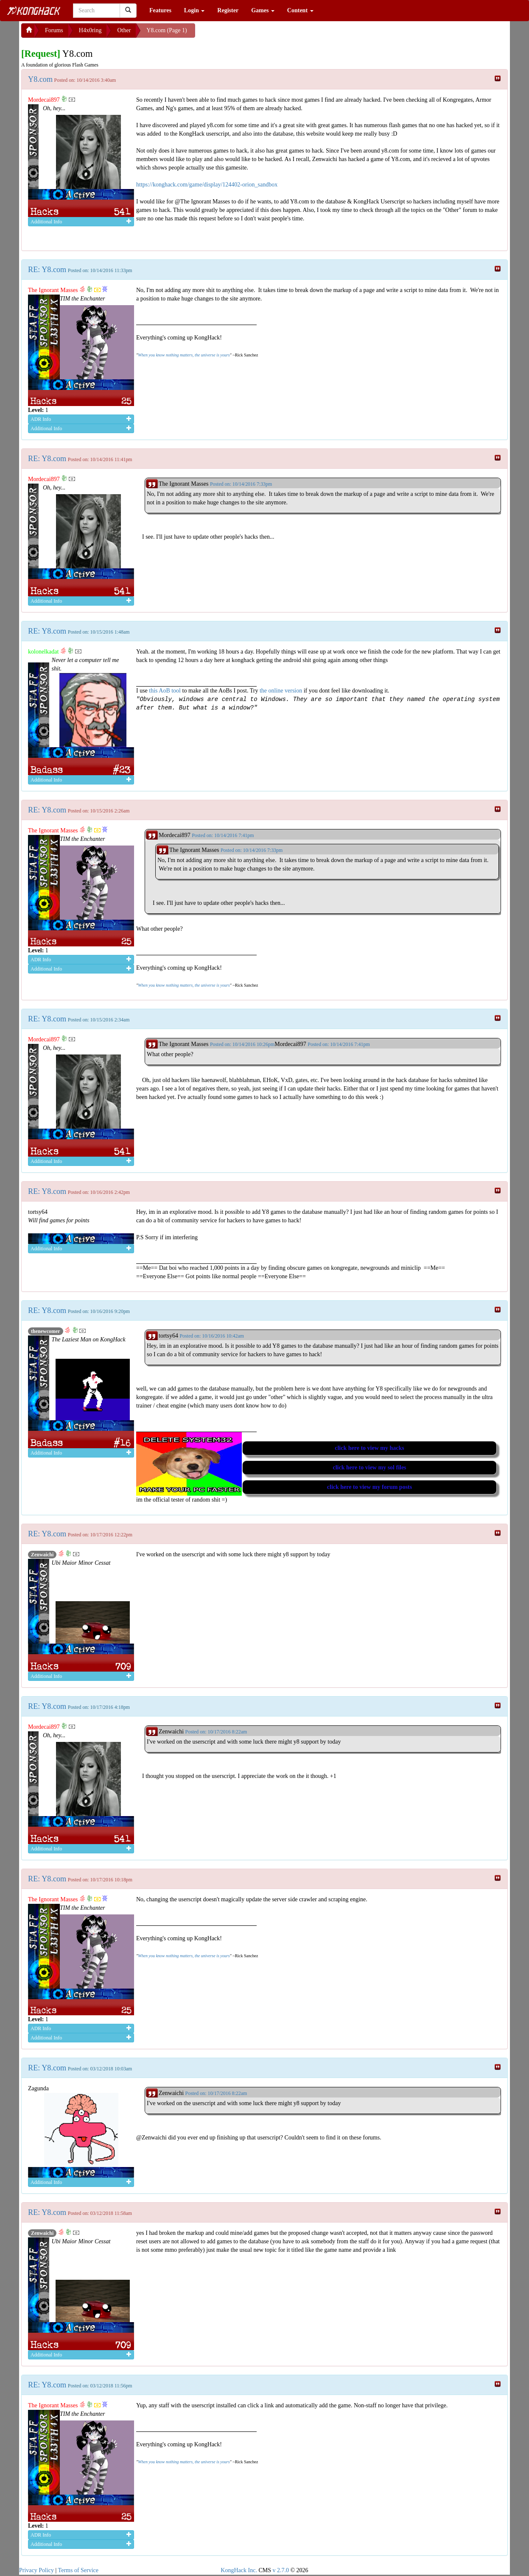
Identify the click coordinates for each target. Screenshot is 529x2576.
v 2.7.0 (280, 2570)
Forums (54, 30)
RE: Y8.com (47, 269)
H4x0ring (90, 30)
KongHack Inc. (239, 2570)
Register (227, 10)
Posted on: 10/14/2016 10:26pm (242, 1044)
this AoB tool (165, 690)
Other (124, 30)
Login (194, 10)
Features (160, 10)
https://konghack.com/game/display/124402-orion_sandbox (206, 184)
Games (262, 10)
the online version (282, 690)
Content (300, 10)
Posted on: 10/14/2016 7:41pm (338, 1044)
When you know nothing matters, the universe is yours (184, 355)
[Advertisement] (263, 34)
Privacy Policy (36, 2570)
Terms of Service (78, 2570)
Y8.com (40, 79)
